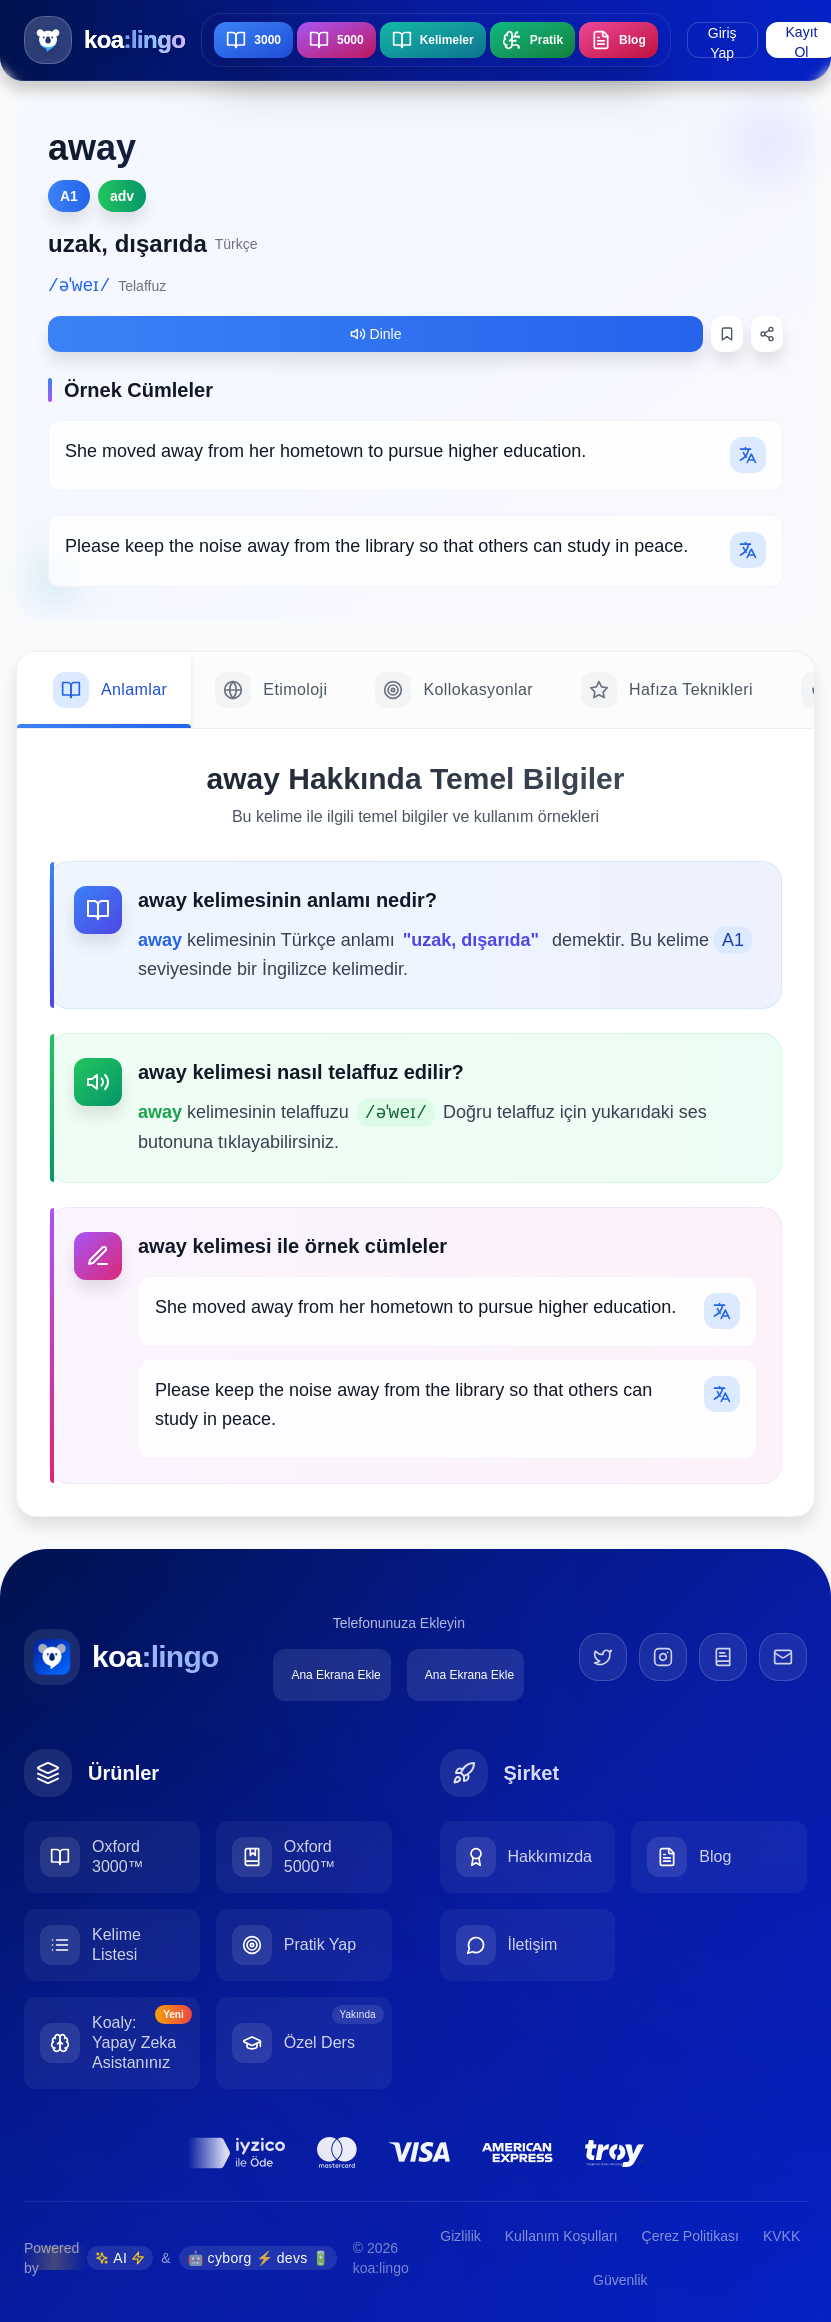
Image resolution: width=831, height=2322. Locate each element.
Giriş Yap (722, 41)
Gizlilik (460, 2236)
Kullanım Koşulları (561, 2236)
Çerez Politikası (690, 2236)
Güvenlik (620, 2280)
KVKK (781, 2236)
